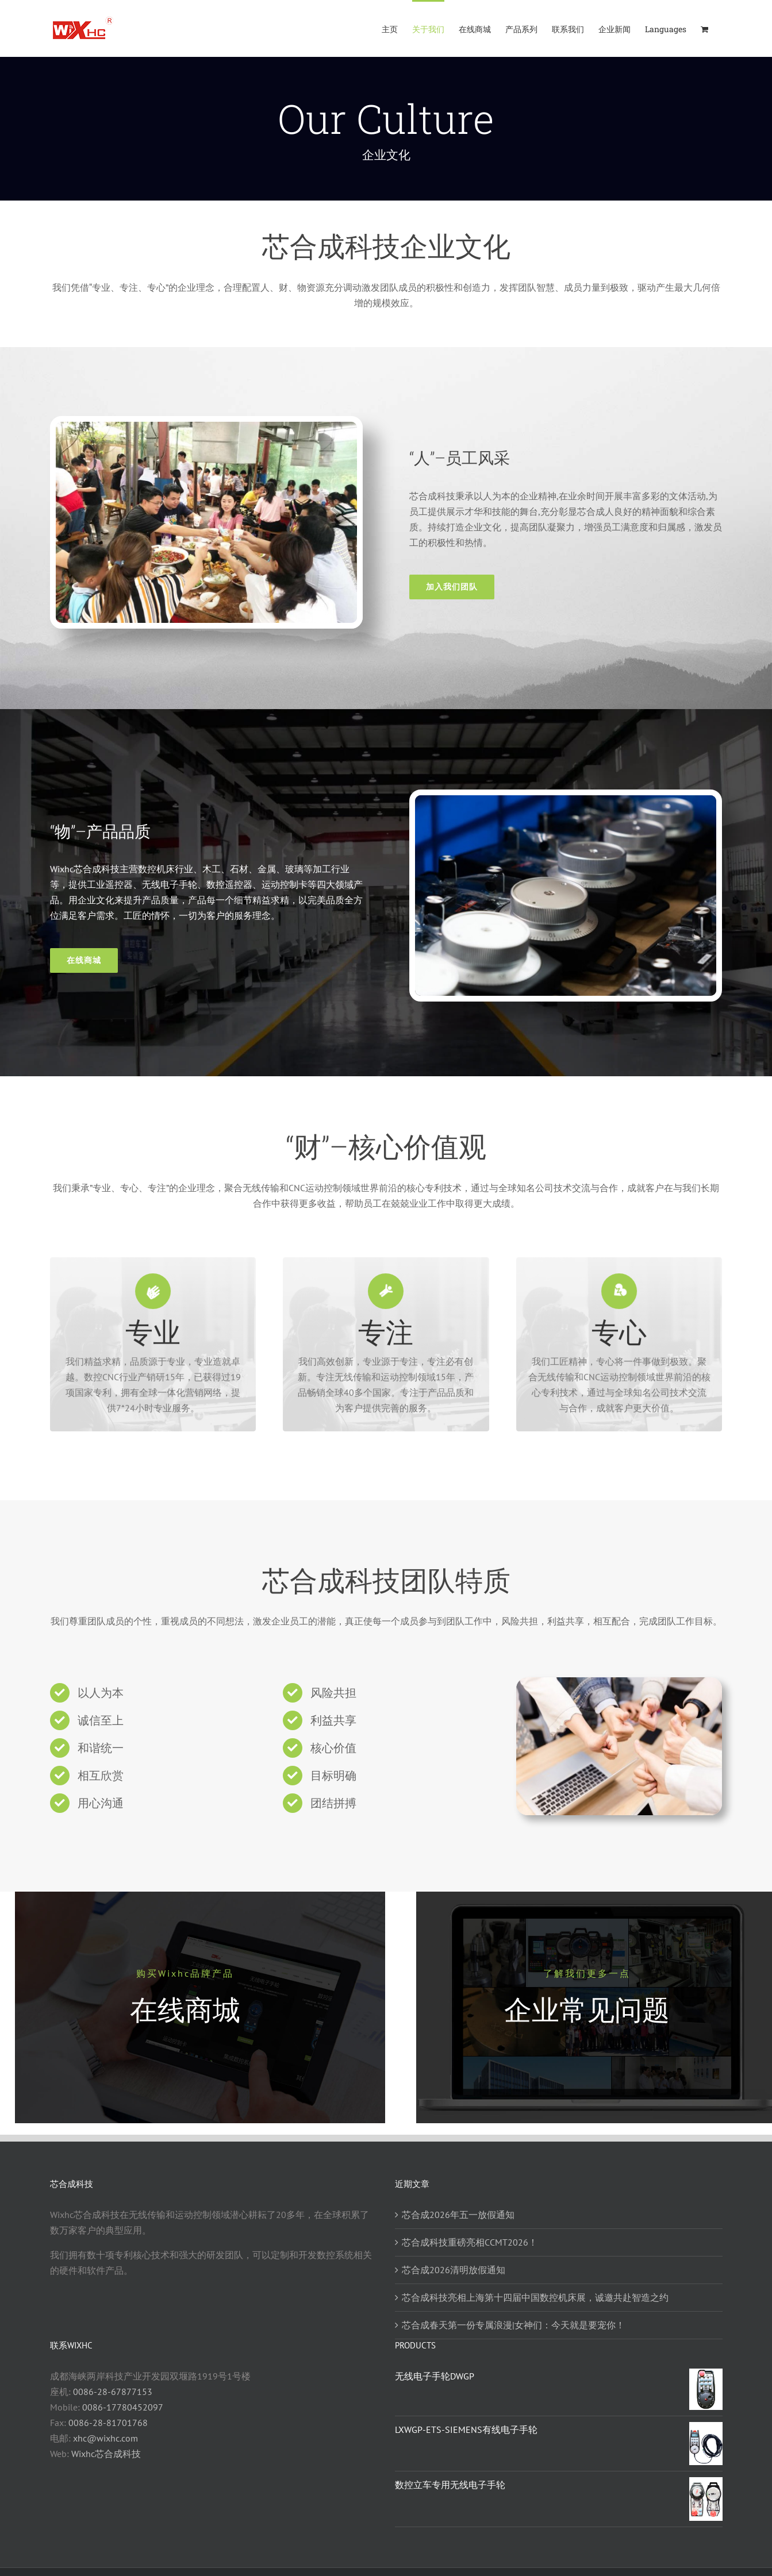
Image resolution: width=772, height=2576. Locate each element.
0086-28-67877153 (112, 2391)
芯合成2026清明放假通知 (453, 2269)
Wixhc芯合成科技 (106, 2453)
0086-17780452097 (122, 2407)
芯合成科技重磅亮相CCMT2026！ (469, 2242)
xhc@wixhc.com (105, 2438)
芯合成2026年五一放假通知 (458, 2214)
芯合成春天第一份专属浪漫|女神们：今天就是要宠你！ (513, 2325)
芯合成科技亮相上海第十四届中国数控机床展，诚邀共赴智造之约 (535, 2297)
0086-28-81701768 (108, 2422)
